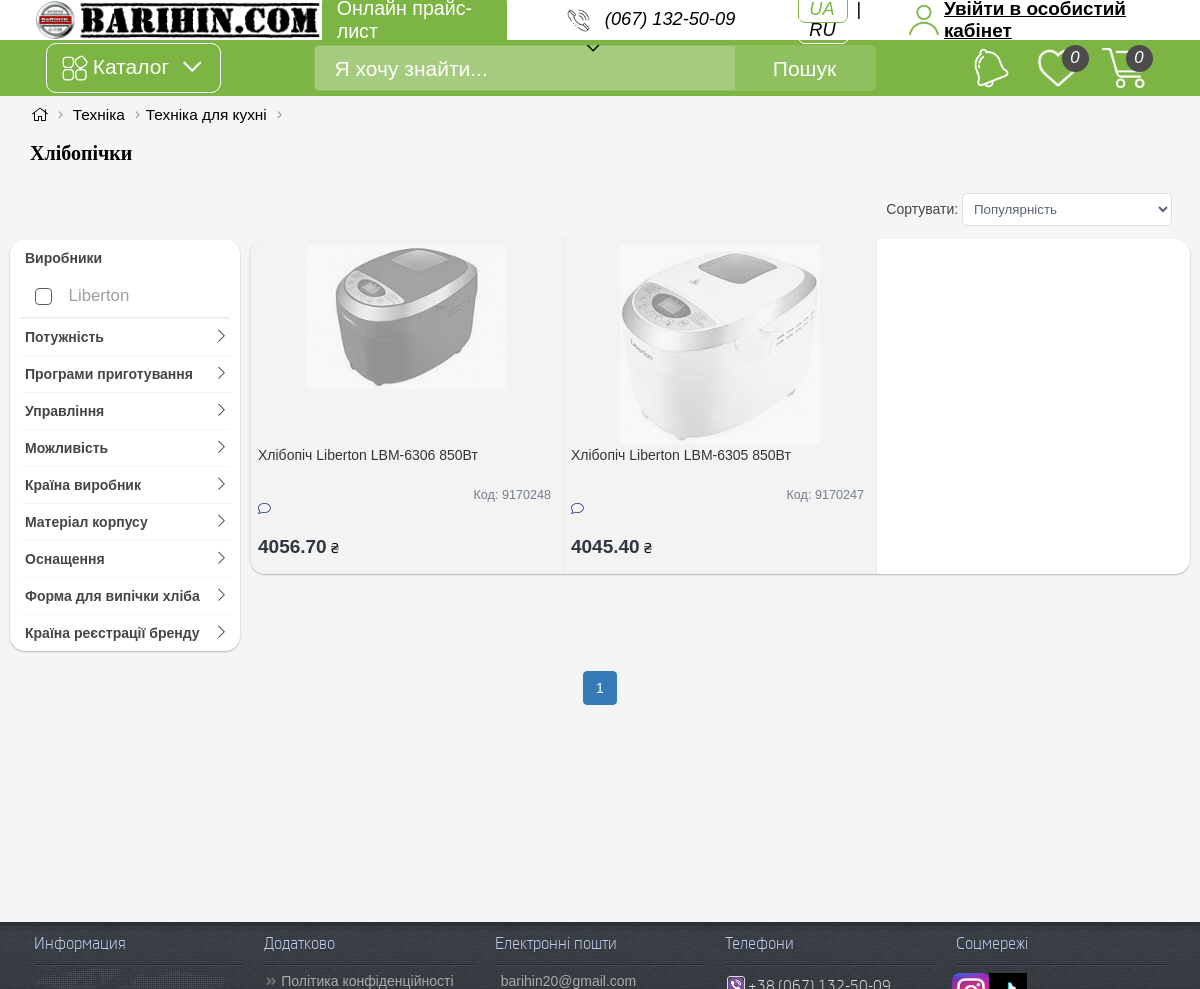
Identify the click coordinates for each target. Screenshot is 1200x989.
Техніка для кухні (206, 114)
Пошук (804, 68)
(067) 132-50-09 (670, 19)
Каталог (131, 68)
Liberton (82, 295)
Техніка (99, 114)
